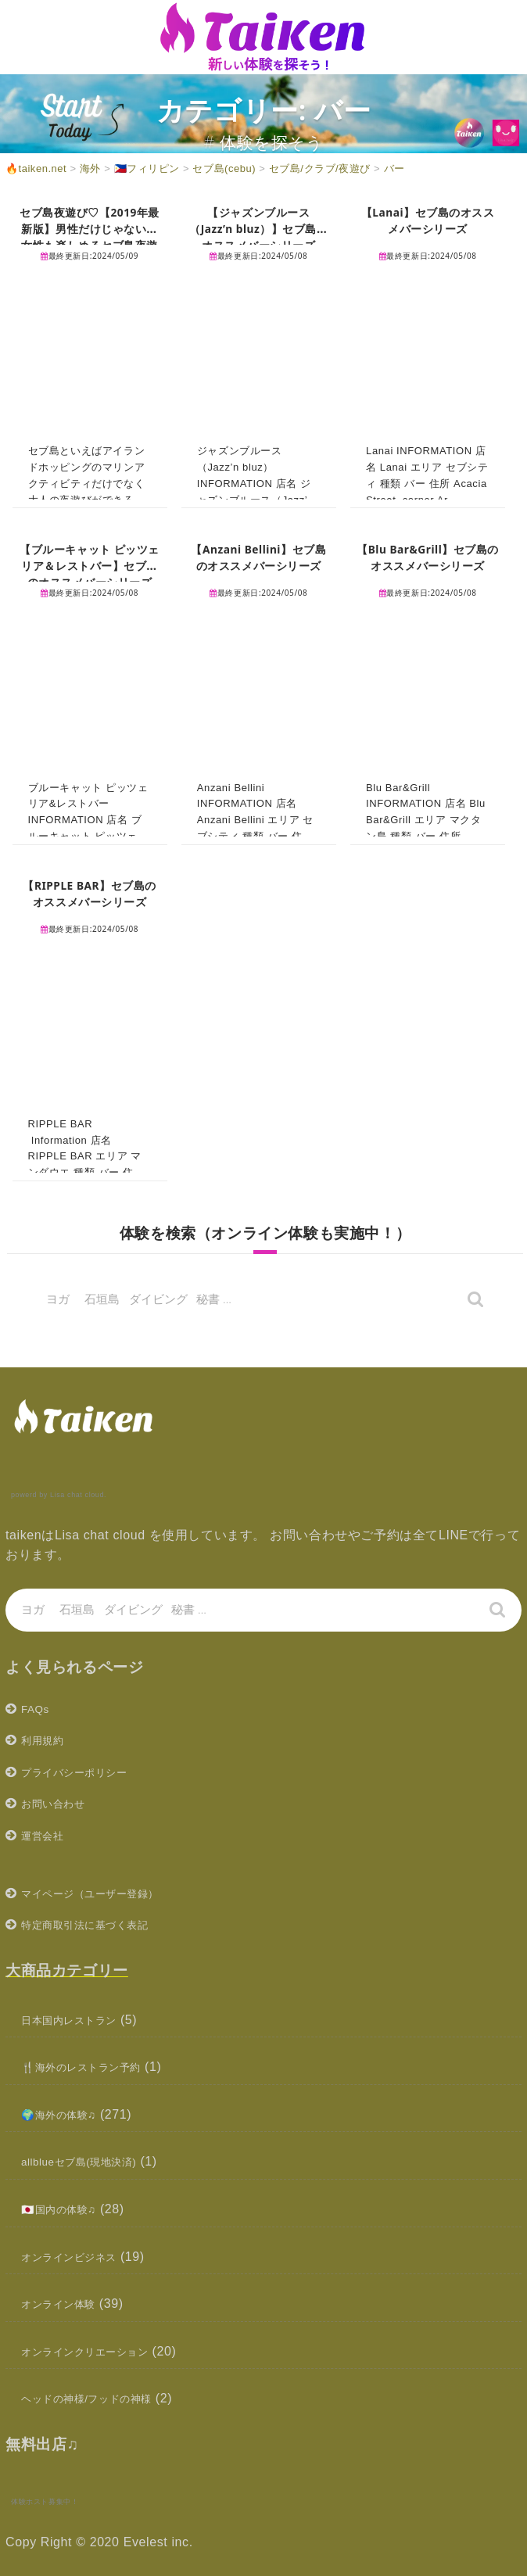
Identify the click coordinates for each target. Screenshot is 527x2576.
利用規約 (47, 1740)
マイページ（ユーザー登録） (105, 1893)
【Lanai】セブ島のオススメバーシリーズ (427, 220)
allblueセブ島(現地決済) (91, 2161)
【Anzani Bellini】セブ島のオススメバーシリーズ (259, 565)
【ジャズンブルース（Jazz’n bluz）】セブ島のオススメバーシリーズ (259, 228)
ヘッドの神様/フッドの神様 (101, 2398)
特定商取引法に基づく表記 (99, 1924)
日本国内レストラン (79, 2019)
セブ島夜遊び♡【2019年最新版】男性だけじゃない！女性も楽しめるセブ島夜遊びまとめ (89, 236)
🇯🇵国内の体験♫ (66, 2209)
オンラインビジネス (79, 2256)
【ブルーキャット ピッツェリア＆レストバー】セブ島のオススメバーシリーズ (90, 573)
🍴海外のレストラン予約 (94, 2066)
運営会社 (47, 1835)
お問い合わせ (60, 1803)
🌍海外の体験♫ (66, 2114)
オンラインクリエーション (99, 2351)
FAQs (37, 1708)
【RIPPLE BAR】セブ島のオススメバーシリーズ (90, 893)
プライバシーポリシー (86, 1772)
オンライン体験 (66, 2303)
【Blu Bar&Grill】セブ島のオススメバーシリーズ (428, 557)
